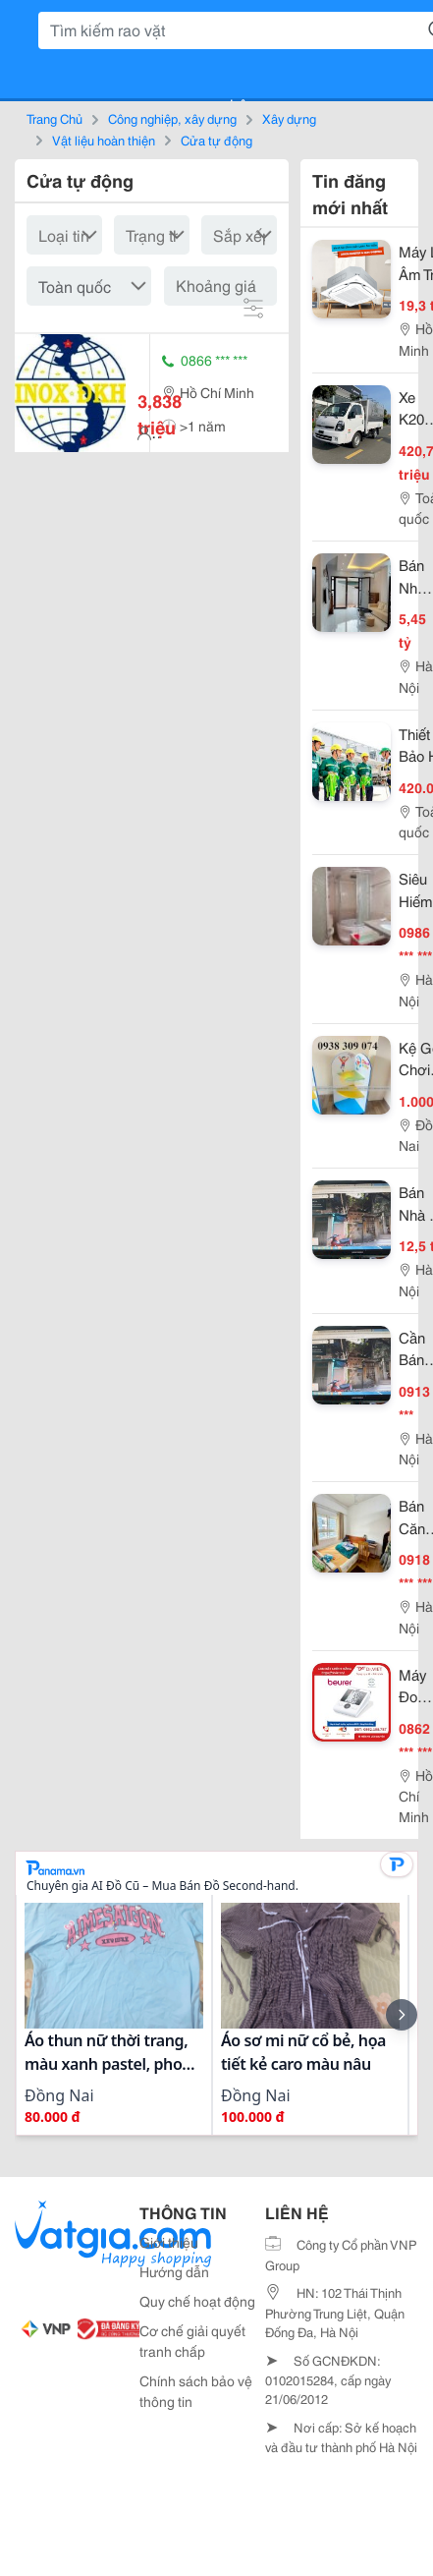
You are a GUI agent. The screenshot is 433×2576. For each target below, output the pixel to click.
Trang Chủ (54, 118)
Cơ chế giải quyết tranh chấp (192, 2340)
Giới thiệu (168, 2242)
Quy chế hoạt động (197, 2301)
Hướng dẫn (174, 2271)
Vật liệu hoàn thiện (103, 139)
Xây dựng (289, 118)
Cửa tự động (216, 139)
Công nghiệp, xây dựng (172, 118)
